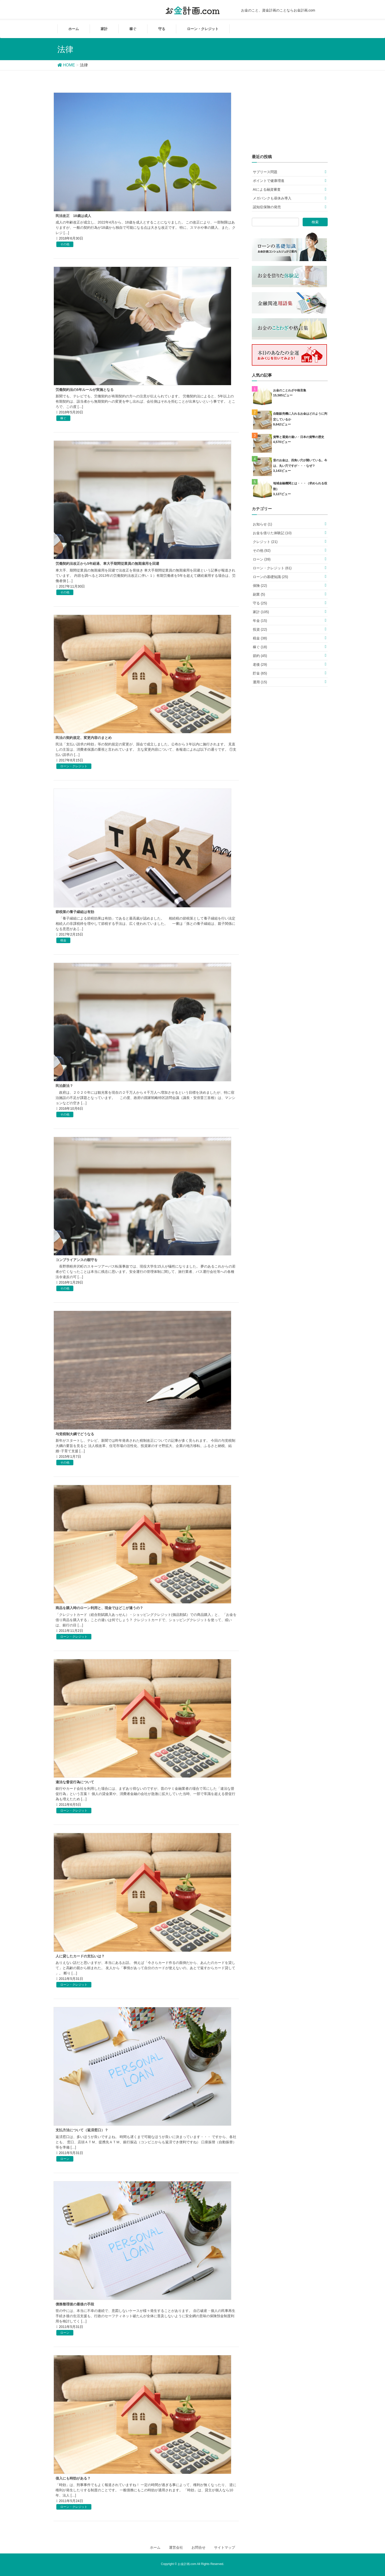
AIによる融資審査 (267, 189)
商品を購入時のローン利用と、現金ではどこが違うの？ (99, 1608)
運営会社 (176, 2547)
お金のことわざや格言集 (289, 390)
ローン (64, 2159)
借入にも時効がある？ (73, 2478)
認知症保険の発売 (267, 207)
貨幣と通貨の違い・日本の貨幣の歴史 (298, 437)
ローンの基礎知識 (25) (270, 577)
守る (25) (260, 603)
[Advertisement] (290, 115)
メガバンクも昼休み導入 (272, 198)
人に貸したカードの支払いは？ (80, 1956)
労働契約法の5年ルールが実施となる (85, 390)
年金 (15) (260, 621)
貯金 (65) (260, 673)
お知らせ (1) (262, 524)
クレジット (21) (265, 542)
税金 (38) (260, 638)
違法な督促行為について (75, 1782)
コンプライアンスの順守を (77, 1260)
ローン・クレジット (73, 766)
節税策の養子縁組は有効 (75, 912)
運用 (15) (260, 682)
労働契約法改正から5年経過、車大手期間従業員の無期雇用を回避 (107, 564)
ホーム (155, 2547)
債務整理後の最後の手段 (75, 2304)
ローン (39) (262, 559)
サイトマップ (224, 2547)
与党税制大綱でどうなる (75, 1434)
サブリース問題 (265, 172)
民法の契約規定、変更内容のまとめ (84, 738)
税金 (63, 940)
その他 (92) (262, 550)
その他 (64, 244)
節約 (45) (260, 656)
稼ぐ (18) (260, 647)
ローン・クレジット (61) (272, 568)
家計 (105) (261, 612)
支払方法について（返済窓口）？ (82, 2130)
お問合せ (198, 2547)
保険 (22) (260, 586)
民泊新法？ (64, 1086)
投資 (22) (260, 629)
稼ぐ (63, 418)
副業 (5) (259, 594)
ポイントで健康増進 (268, 181)
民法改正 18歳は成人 (73, 216)
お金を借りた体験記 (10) (272, 533)
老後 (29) (260, 664)
